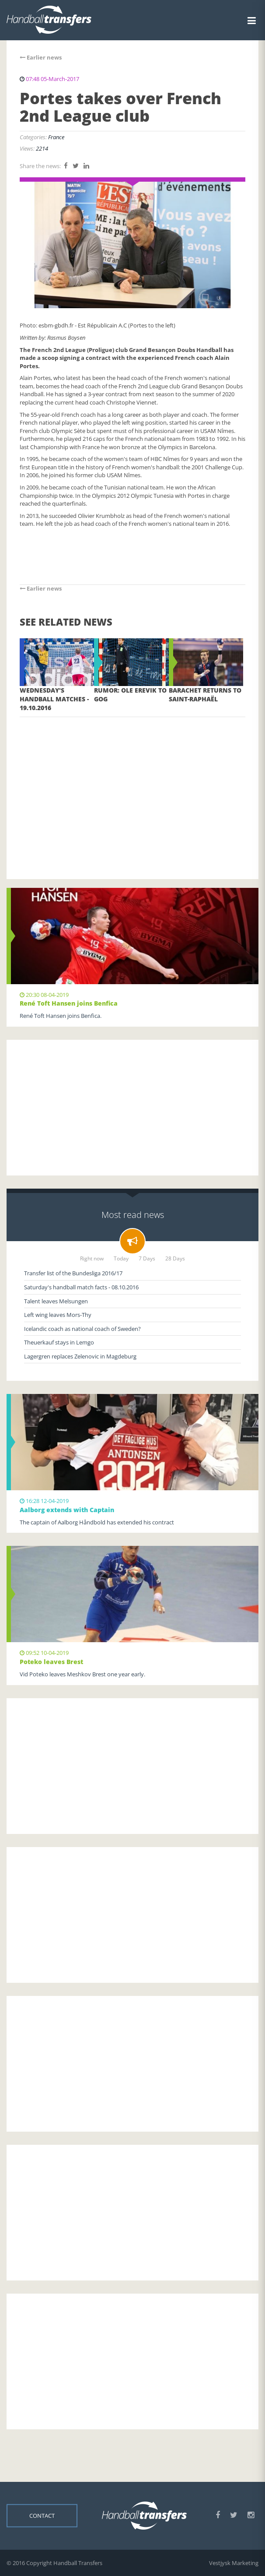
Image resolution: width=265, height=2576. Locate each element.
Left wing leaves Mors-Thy (57, 1315)
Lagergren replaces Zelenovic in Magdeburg (80, 1356)
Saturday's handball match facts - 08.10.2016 (81, 1287)
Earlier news (41, 57)
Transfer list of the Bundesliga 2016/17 (73, 1273)
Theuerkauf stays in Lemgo (59, 1342)
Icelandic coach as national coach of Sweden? (82, 1329)
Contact (42, 2516)
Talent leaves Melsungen (56, 1301)
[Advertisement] (132, 785)
